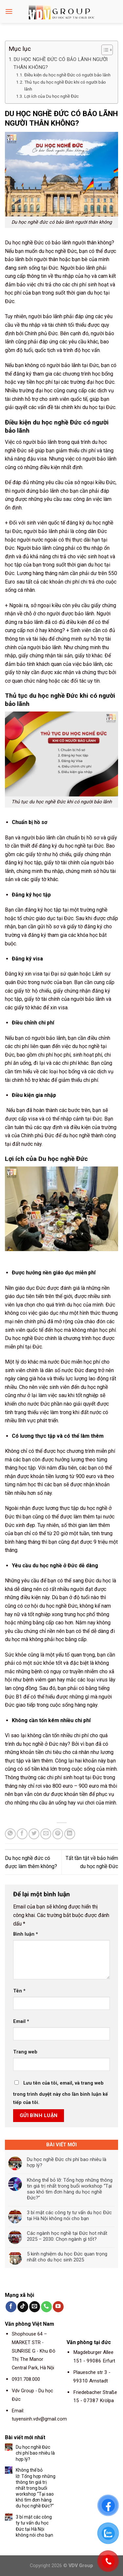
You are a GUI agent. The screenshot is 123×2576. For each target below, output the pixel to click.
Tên (19, 1991)
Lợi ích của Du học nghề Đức (51, 96)
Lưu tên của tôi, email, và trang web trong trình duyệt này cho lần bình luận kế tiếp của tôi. (60, 2093)
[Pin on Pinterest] (57, 1833)
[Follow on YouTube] (58, 2306)
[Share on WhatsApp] (10, 1833)
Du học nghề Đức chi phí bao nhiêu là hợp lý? (66, 2162)
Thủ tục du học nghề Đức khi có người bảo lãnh (65, 85)
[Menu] (9, 11)
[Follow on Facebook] (11, 2306)
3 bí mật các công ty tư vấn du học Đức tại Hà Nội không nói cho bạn (69, 2215)
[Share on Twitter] (34, 1833)
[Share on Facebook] (22, 1833)
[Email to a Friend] (45, 1833)
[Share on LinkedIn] (69, 1833)
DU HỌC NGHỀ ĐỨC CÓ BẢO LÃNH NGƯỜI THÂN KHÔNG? (60, 63)
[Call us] (46, 2306)
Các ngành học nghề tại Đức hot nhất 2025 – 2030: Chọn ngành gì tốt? (67, 2236)
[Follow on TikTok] (22, 2306)
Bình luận (25, 1934)
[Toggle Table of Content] (103, 49)
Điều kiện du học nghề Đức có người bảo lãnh (67, 74)
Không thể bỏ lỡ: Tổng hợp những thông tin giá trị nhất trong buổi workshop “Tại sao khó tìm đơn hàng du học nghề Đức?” (70, 2189)
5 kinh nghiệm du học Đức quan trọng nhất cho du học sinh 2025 (67, 2257)
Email (21, 2021)
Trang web (25, 2052)
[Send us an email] (34, 2306)
